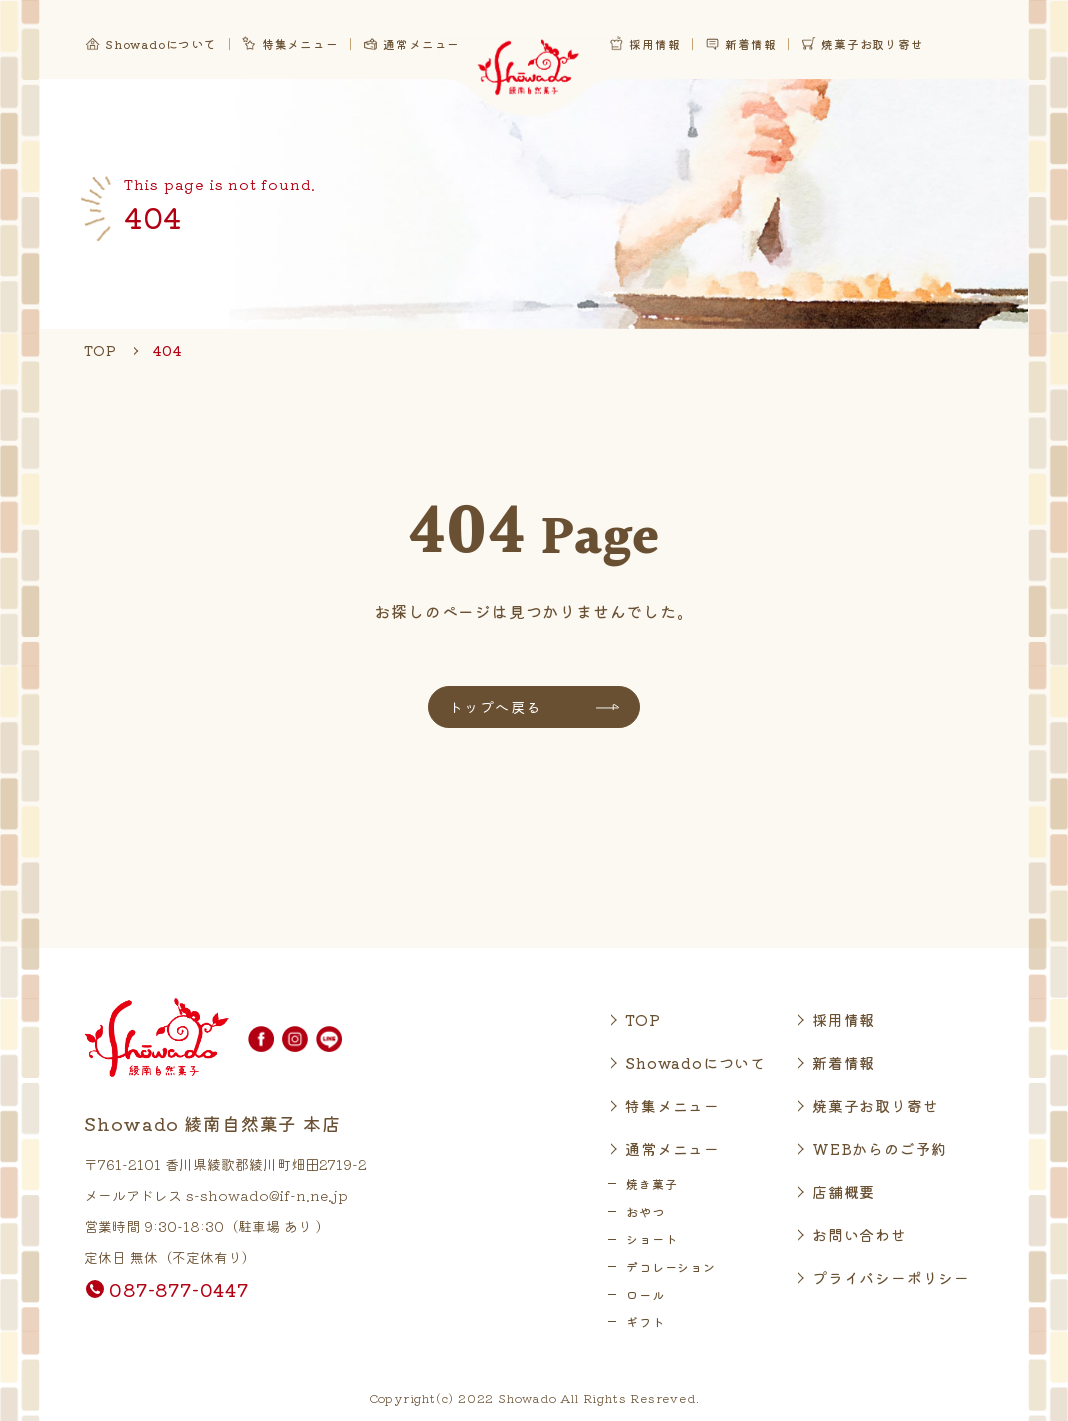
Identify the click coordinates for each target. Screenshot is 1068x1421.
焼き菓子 (651, 1183)
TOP (642, 1019)
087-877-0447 (179, 1289)
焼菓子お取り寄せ (875, 1105)
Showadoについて (695, 1062)
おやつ (645, 1211)
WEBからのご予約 (879, 1148)
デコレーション (671, 1266)
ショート (651, 1238)
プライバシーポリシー (891, 1277)
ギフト (645, 1321)
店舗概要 (843, 1191)
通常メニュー (672, 1148)
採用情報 (843, 1019)
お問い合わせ (859, 1234)
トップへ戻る (495, 707)
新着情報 (843, 1062)
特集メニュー (672, 1105)
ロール (645, 1294)
